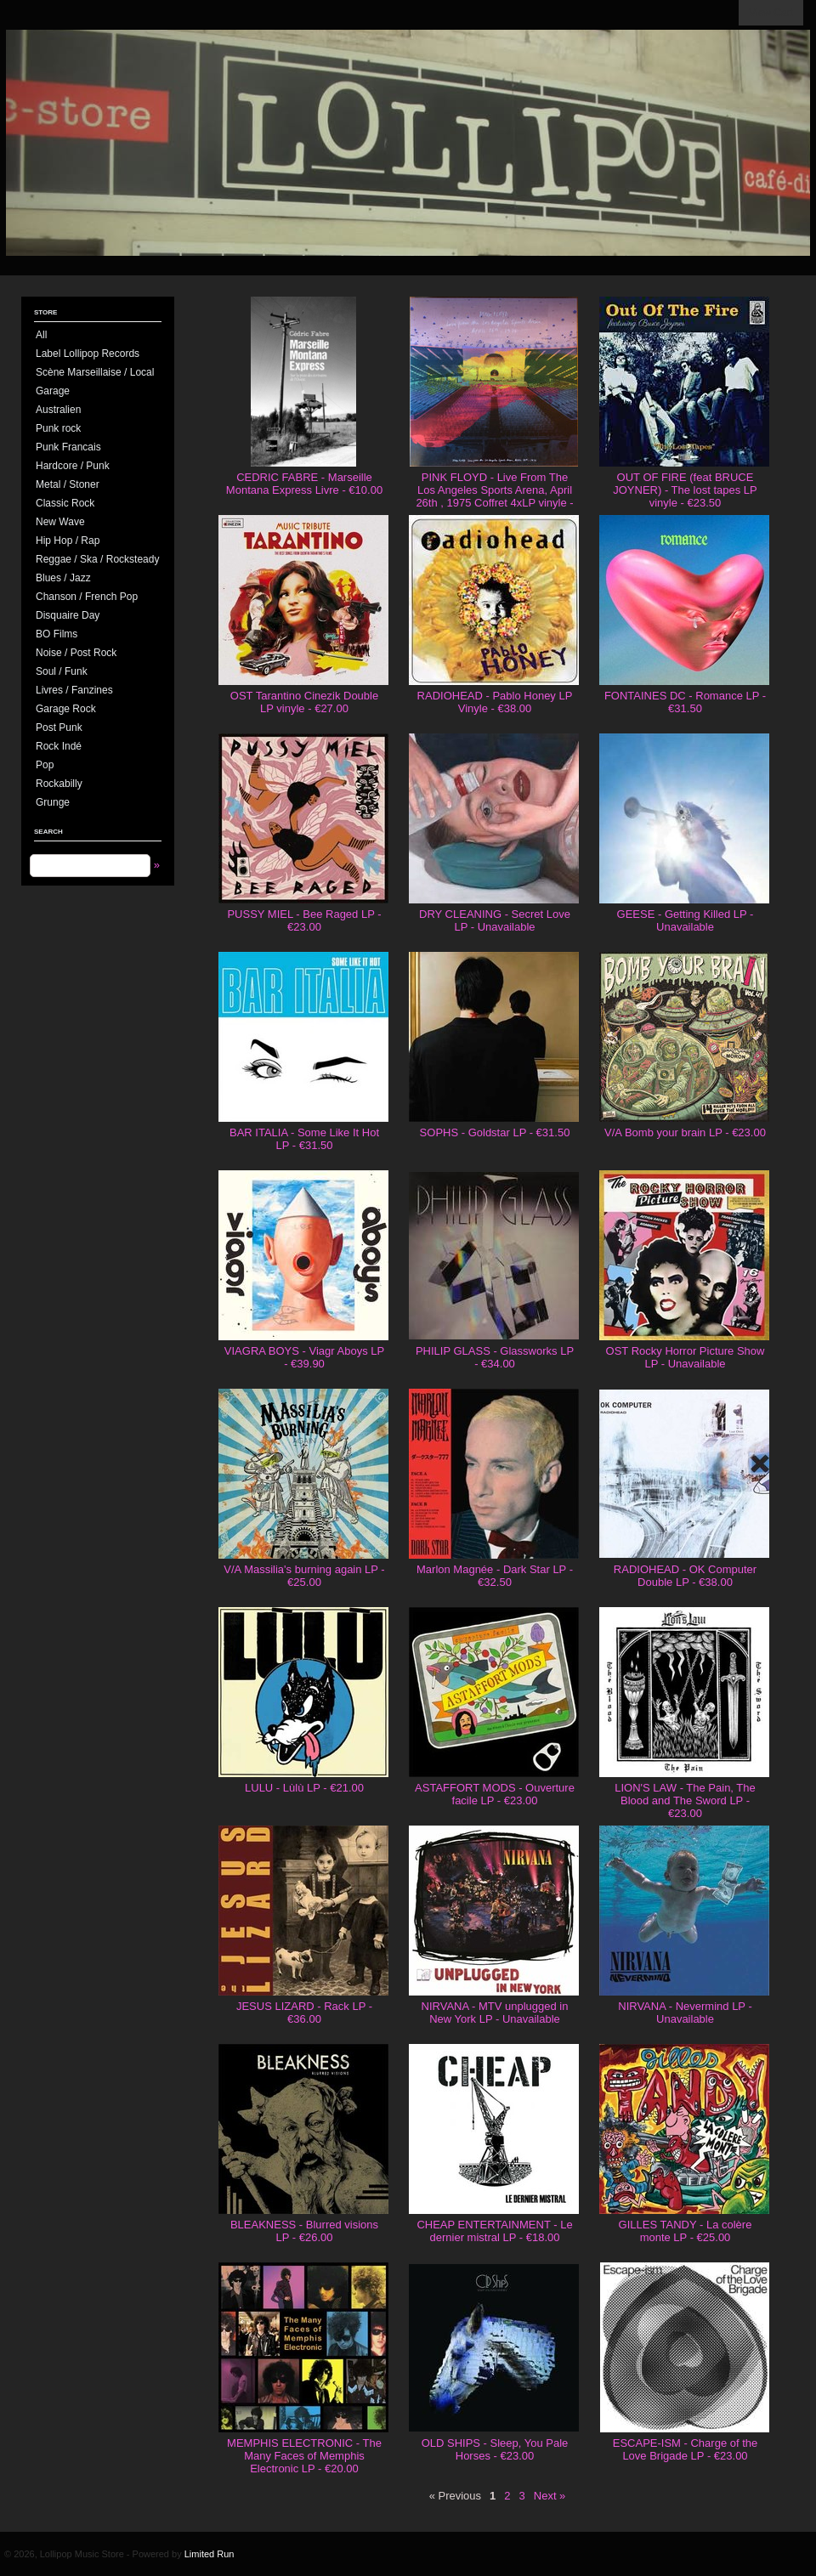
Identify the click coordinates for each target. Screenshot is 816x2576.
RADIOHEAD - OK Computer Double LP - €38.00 (685, 1575)
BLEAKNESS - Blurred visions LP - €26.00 (304, 2231)
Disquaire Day (67, 615)
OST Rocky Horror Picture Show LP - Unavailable (685, 1357)
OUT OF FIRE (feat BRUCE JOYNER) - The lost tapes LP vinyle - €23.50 (685, 490)
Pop (45, 765)
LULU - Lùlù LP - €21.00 (304, 1787)
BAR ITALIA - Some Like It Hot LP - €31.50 (304, 1139)
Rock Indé (59, 746)
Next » (550, 2495)
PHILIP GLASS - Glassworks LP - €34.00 (495, 1357)
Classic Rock (65, 503)
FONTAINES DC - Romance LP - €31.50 (685, 702)
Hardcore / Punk (73, 466)
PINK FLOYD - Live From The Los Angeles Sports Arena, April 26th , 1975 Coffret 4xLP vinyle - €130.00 (494, 496)
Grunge (53, 802)
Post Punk (59, 727)
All (41, 335)
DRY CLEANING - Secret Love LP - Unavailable (494, 920)
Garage (53, 391)
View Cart (771, 13)
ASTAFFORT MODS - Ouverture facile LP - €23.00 (495, 1794)
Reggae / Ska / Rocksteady (97, 559)
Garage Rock (66, 709)
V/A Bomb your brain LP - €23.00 (685, 1132)
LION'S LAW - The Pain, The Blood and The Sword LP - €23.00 (685, 1800)
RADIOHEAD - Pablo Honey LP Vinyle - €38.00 (495, 702)
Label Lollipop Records (87, 354)
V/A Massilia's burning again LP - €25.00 (304, 1575)
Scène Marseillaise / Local (95, 372)
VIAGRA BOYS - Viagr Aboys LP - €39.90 (304, 1357)
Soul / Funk (62, 671)
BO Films (56, 634)
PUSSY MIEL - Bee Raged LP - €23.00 (304, 920)
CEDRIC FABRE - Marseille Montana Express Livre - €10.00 (304, 483)
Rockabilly (59, 784)
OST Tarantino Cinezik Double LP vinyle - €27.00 (304, 702)
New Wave (60, 522)
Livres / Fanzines (74, 690)
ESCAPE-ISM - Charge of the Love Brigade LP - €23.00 (685, 2449)
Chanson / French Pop (87, 597)
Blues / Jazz (63, 578)
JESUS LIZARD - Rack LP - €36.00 (304, 2012)
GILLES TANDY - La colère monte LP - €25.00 (685, 2231)
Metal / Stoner (67, 484)
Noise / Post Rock (76, 653)
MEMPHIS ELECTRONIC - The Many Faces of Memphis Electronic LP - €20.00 (304, 2456)
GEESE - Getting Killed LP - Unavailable (685, 920)
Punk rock (58, 428)
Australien (58, 410)
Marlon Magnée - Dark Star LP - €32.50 (494, 1575)
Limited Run (209, 2554)
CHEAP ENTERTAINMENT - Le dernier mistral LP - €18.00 (494, 2231)
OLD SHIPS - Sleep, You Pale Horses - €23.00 (495, 2449)
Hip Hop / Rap (67, 540)
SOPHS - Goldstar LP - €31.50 (495, 1132)
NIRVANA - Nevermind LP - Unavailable (685, 2012)
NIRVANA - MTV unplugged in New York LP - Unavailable (495, 2012)
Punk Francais (68, 447)
